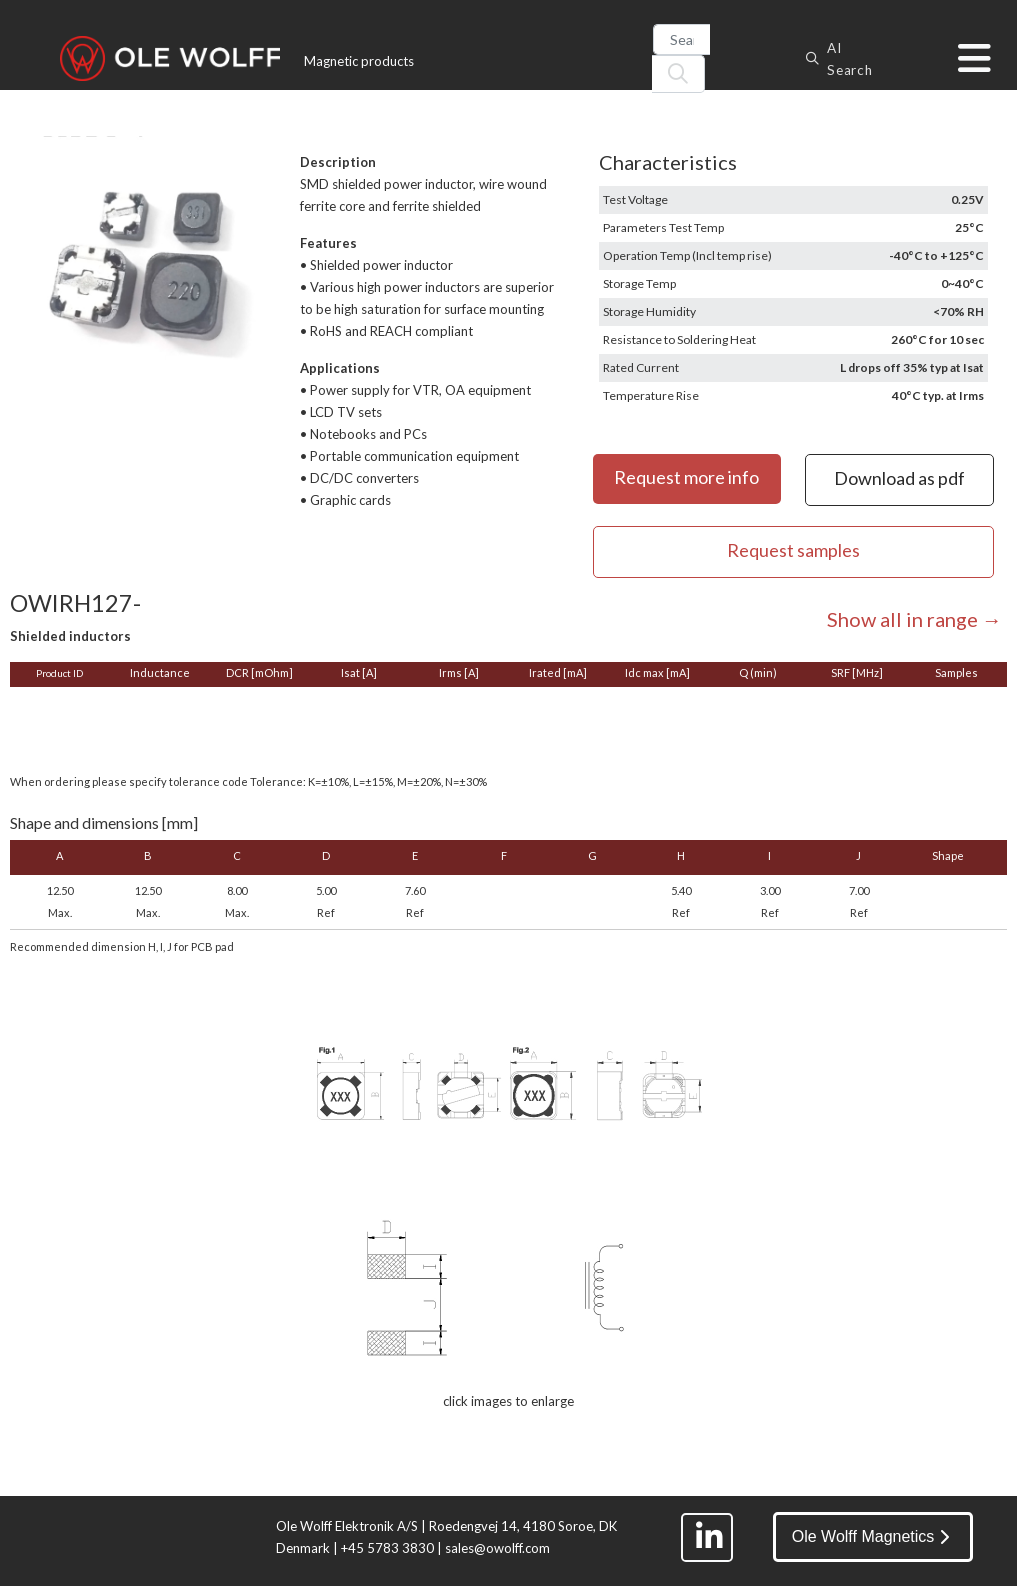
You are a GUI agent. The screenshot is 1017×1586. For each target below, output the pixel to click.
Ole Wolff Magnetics (871, 1536)
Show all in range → (914, 619)
